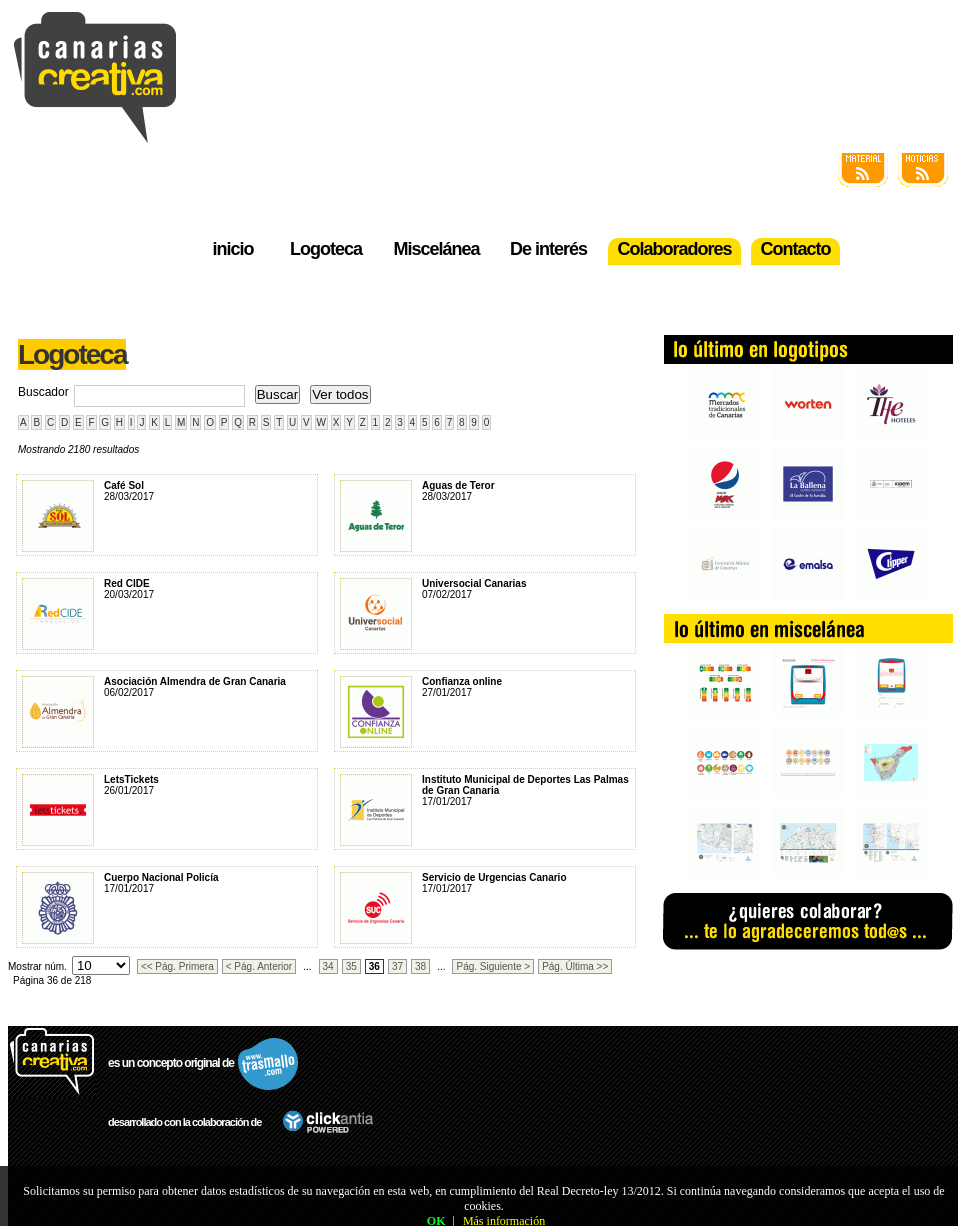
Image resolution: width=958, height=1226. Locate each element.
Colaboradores (674, 249)
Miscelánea (436, 249)
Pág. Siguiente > (493, 966)
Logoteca (326, 249)
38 (420, 966)
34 (328, 966)
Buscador (43, 392)
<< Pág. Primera (177, 966)
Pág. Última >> (575, 966)
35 (351, 966)
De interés (548, 249)
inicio (232, 249)
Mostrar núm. (37, 966)
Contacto (796, 249)
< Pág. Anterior (259, 966)
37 (397, 966)
